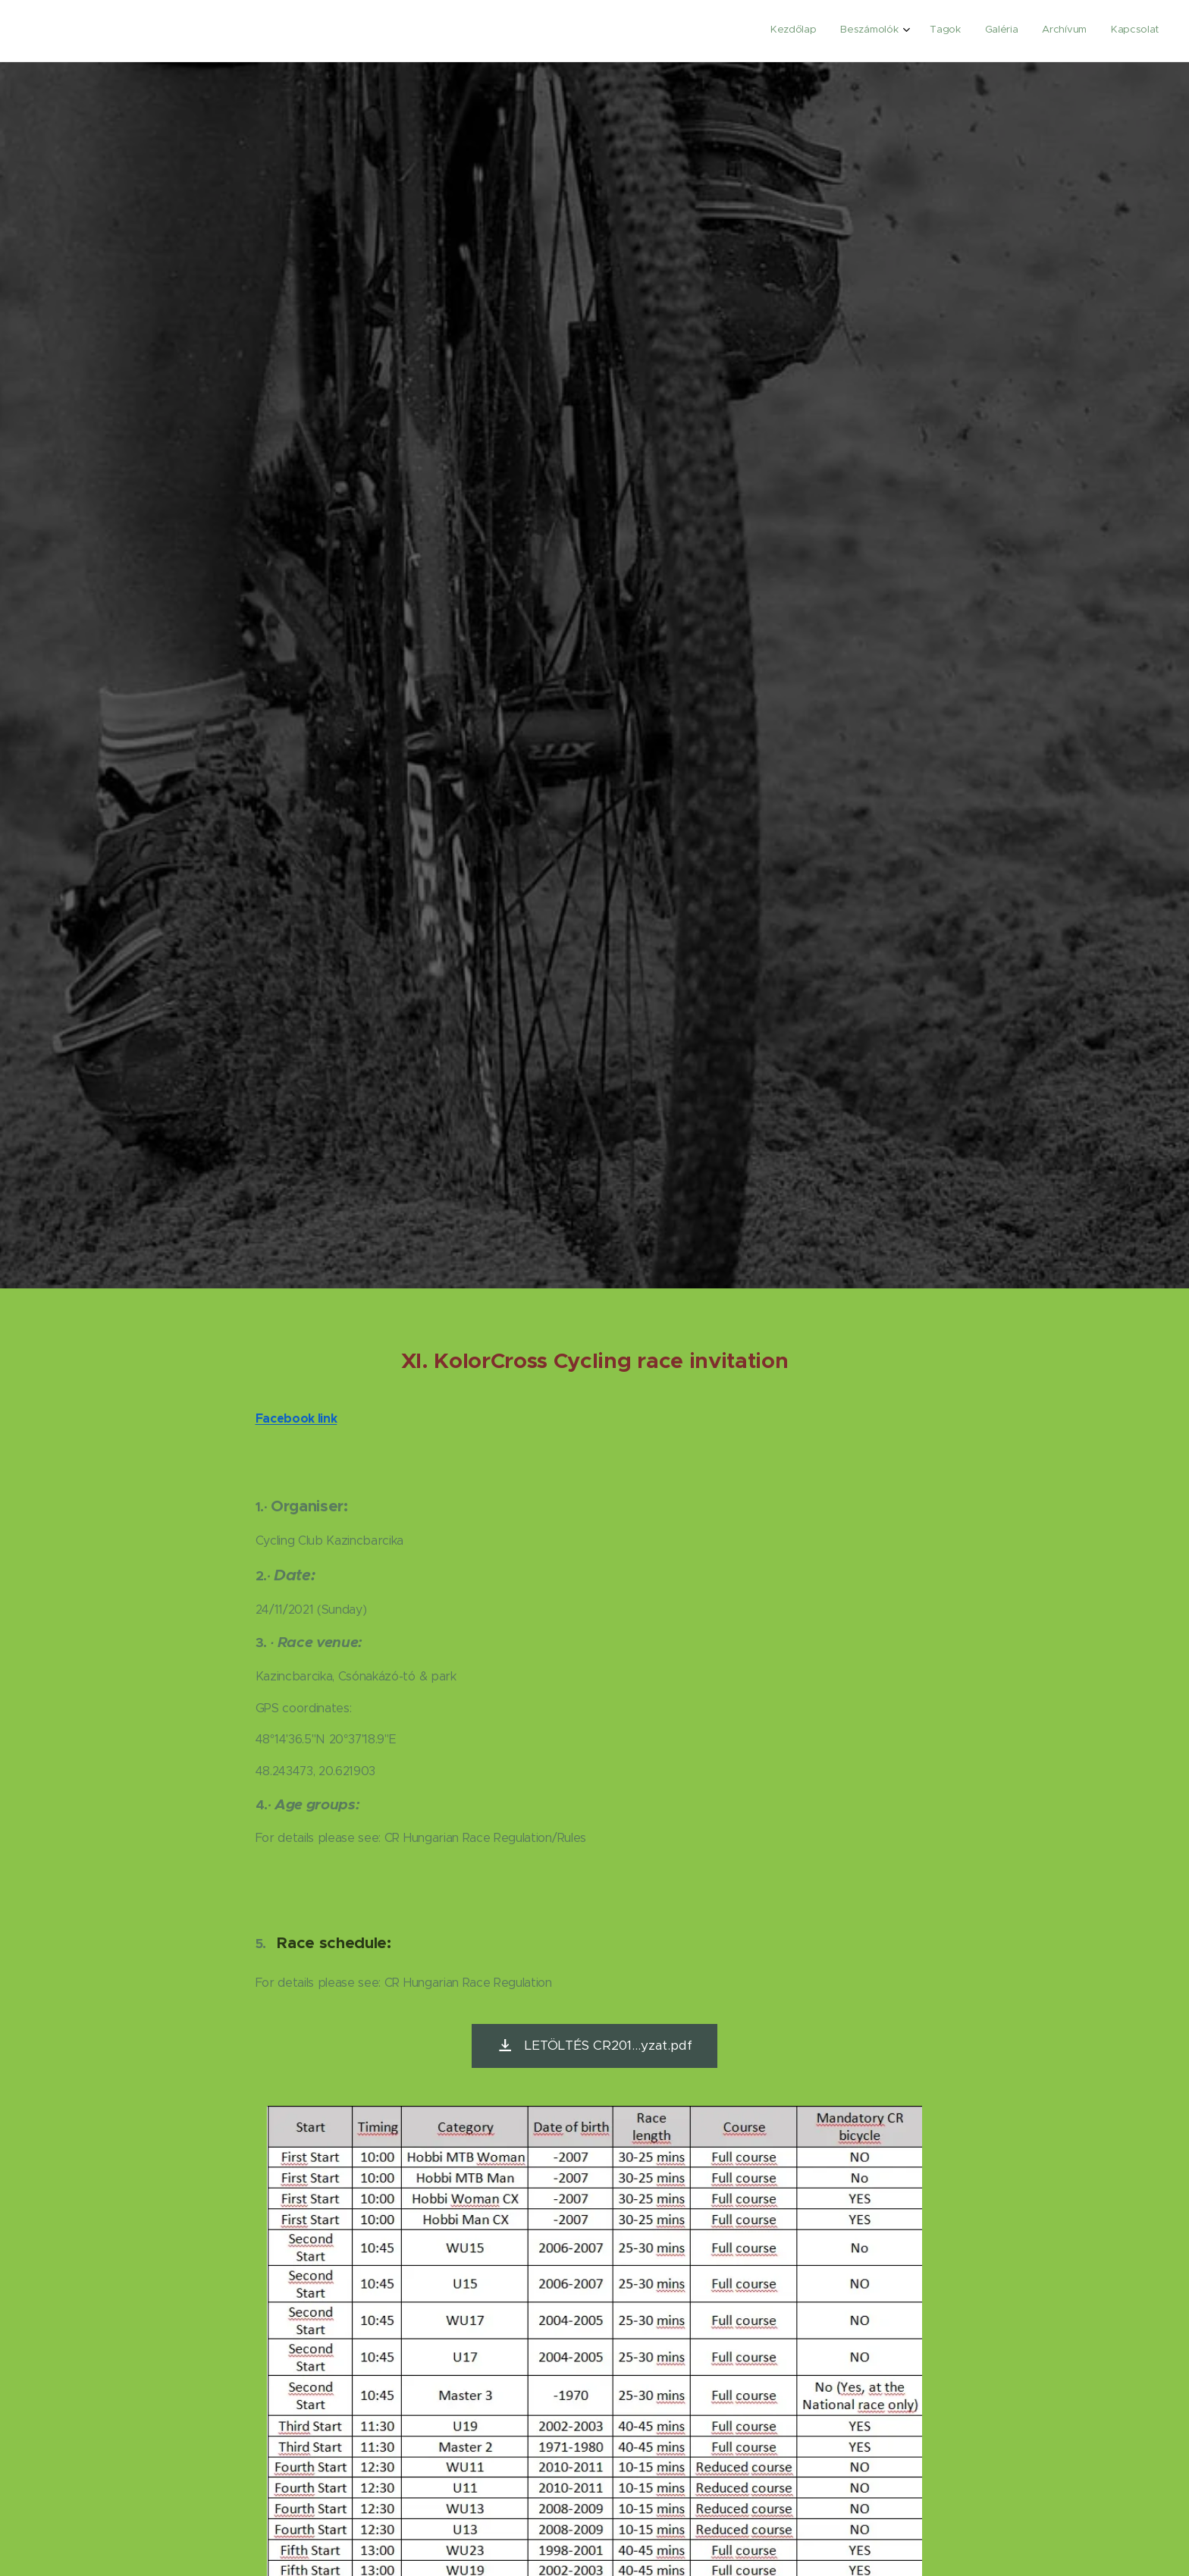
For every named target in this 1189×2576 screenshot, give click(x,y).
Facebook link (296, 1418)
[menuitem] (1034, 31)
